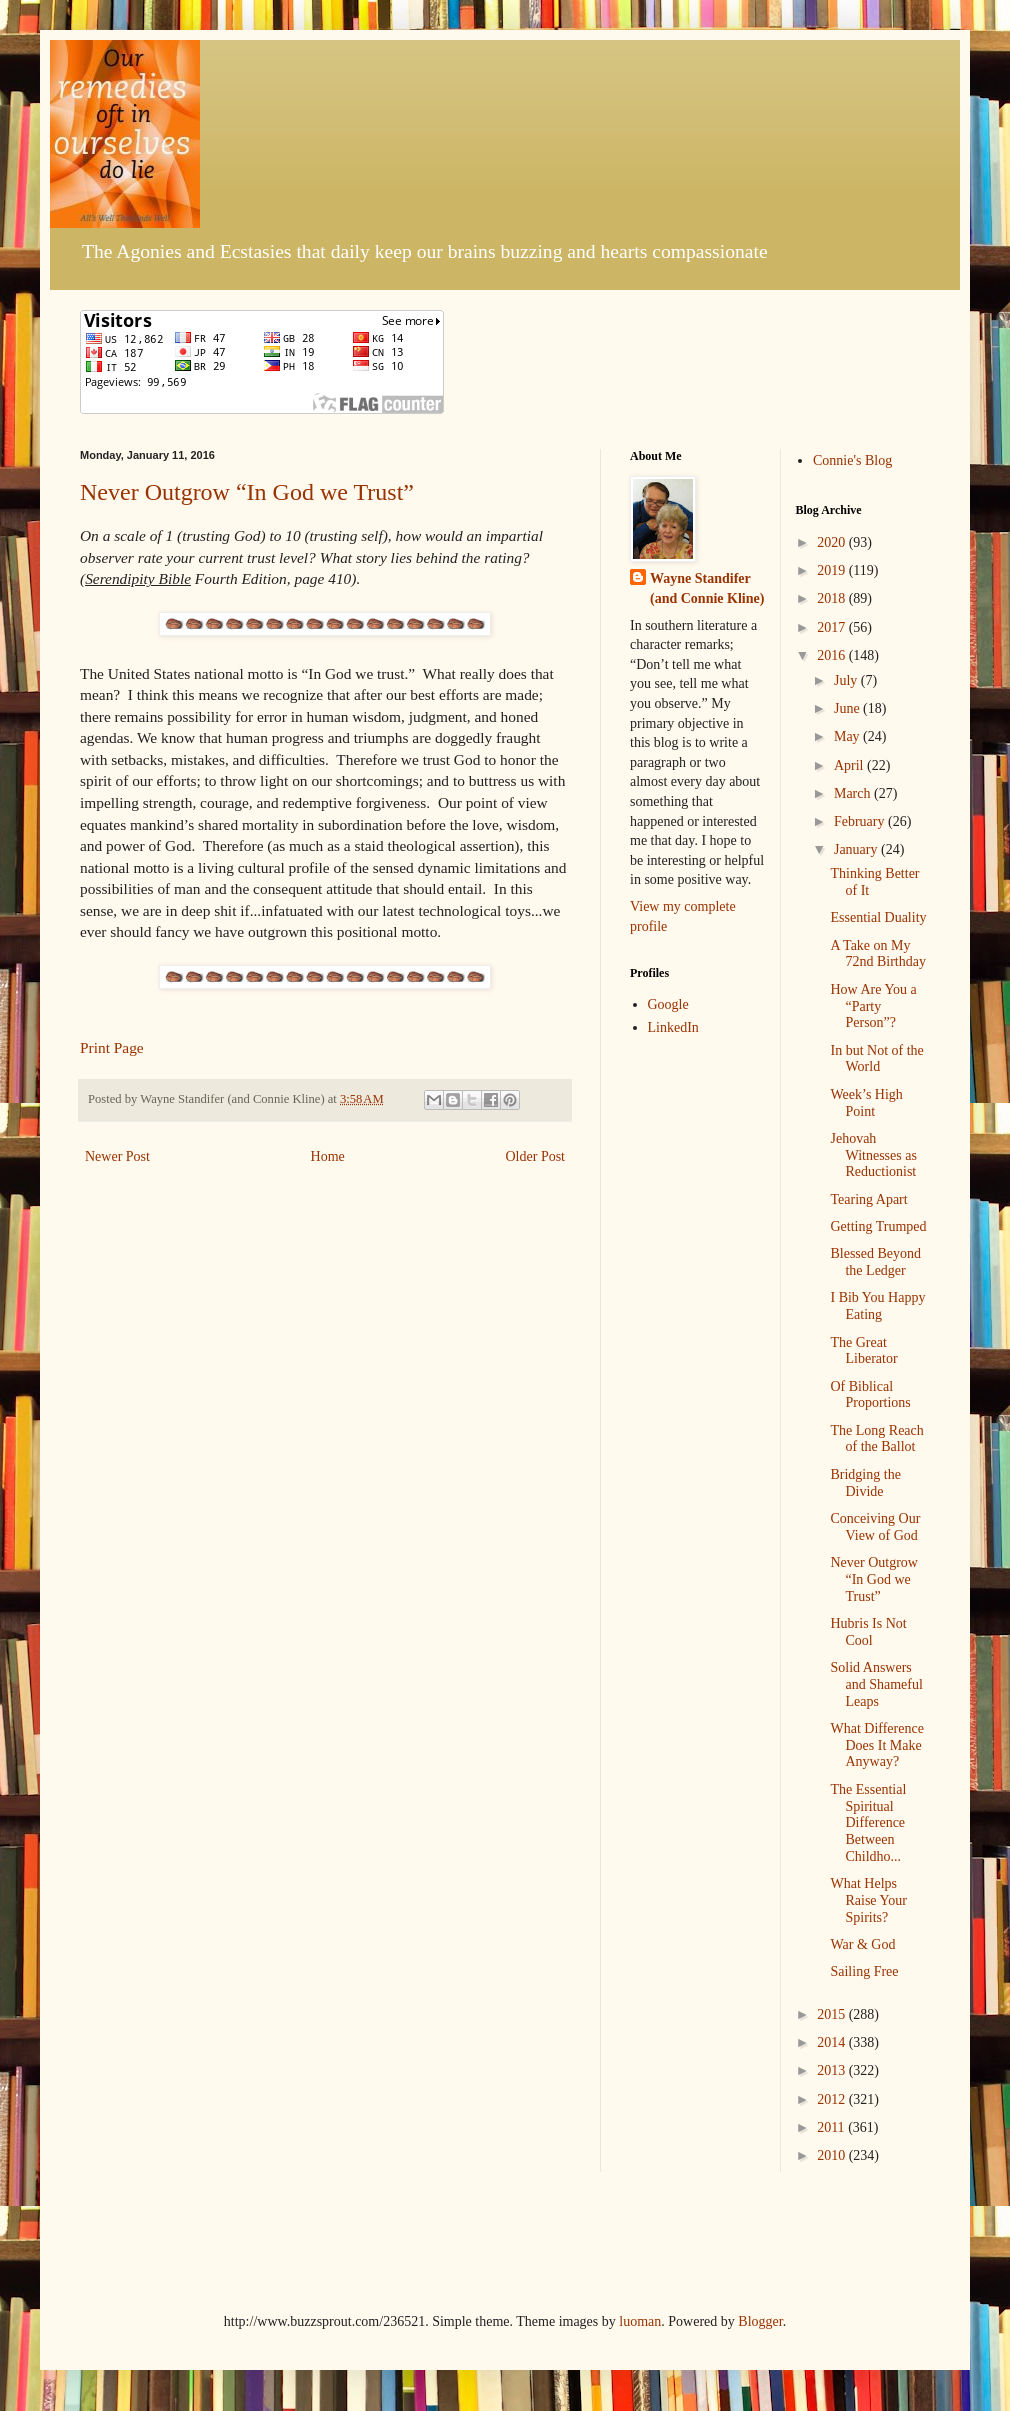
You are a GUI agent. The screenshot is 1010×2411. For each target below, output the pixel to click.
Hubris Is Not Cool (868, 1632)
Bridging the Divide (865, 1483)
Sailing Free (864, 1971)
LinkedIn (673, 1027)
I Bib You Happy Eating (877, 1306)
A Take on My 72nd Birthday (878, 954)
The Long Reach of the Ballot (876, 1439)
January (857, 849)
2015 (833, 2014)
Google (668, 1004)
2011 (832, 2127)
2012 (833, 2099)
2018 (833, 598)
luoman (640, 2321)
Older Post (536, 1156)
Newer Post (117, 1156)
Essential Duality (878, 917)
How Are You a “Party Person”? (873, 1006)
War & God (862, 1944)
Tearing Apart (868, 1199)
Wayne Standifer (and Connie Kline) (707, 588)
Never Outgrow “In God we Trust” (247, 492)
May (848, 736)
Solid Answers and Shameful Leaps (876, 1684)
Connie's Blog (852, 460)
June (848, 708)
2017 (833, 627)
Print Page (112, 1047)
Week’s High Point (866, 1103)
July (847, 680)
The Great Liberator (863, 1351)
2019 (833, 570)
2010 (833, 2155)
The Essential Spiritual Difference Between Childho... (868, 1823)
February (861, 821)
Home (328, 1156)
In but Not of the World (876, 1059)
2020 (833, 542)
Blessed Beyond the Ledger (875, 1262)
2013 (833, 2070)
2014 (833, 2042)
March (854, 793)
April (850, 765)
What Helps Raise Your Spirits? (868, 1900)
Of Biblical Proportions (870, 1395)
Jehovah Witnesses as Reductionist (873, 1155)
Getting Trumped (878, 1226)
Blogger (760, 2321)
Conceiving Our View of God (875, 1527)
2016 (833, 655)
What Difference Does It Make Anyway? (876, 1745)
